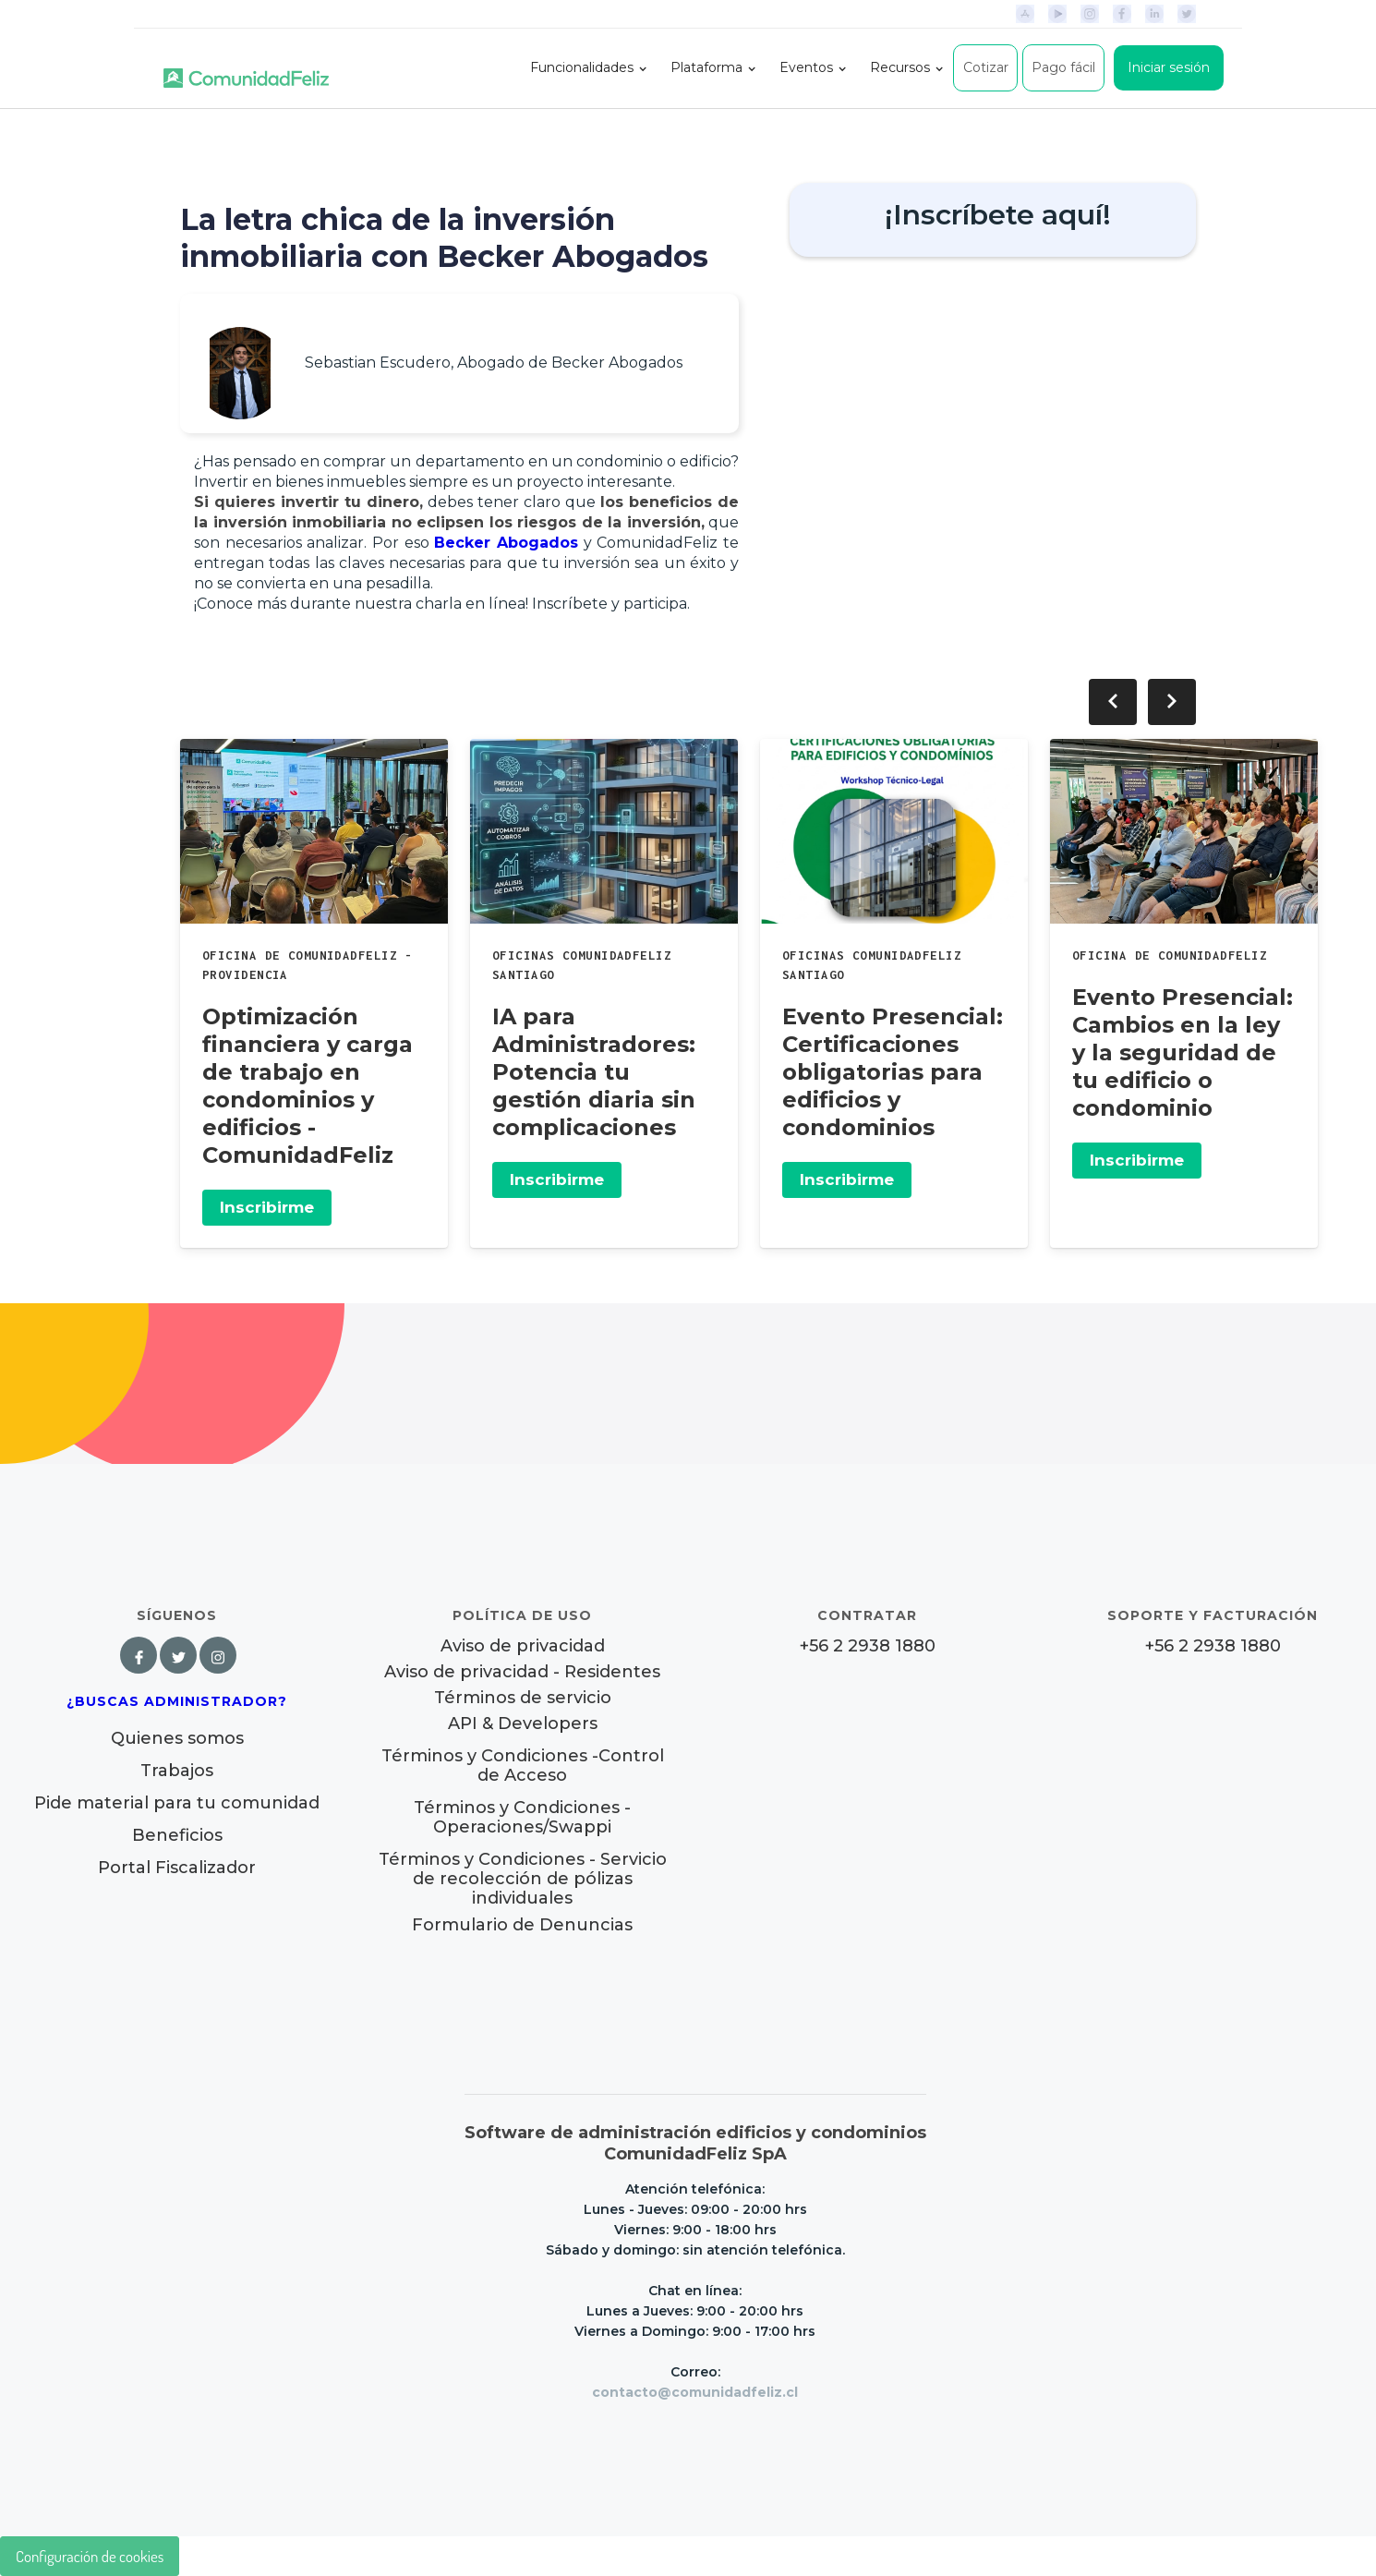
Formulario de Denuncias (522, 1925)
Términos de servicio (522, 1698)
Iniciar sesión (1169, 67)
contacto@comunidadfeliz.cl (695, 2392)
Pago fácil (1063, 67)
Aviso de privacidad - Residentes (522, 1672)
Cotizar (985, 67)
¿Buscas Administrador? (176, 1701)
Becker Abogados (506, 542)
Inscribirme (267, 1207)
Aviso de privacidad (523, 1646)
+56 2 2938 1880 (867, 1646)
